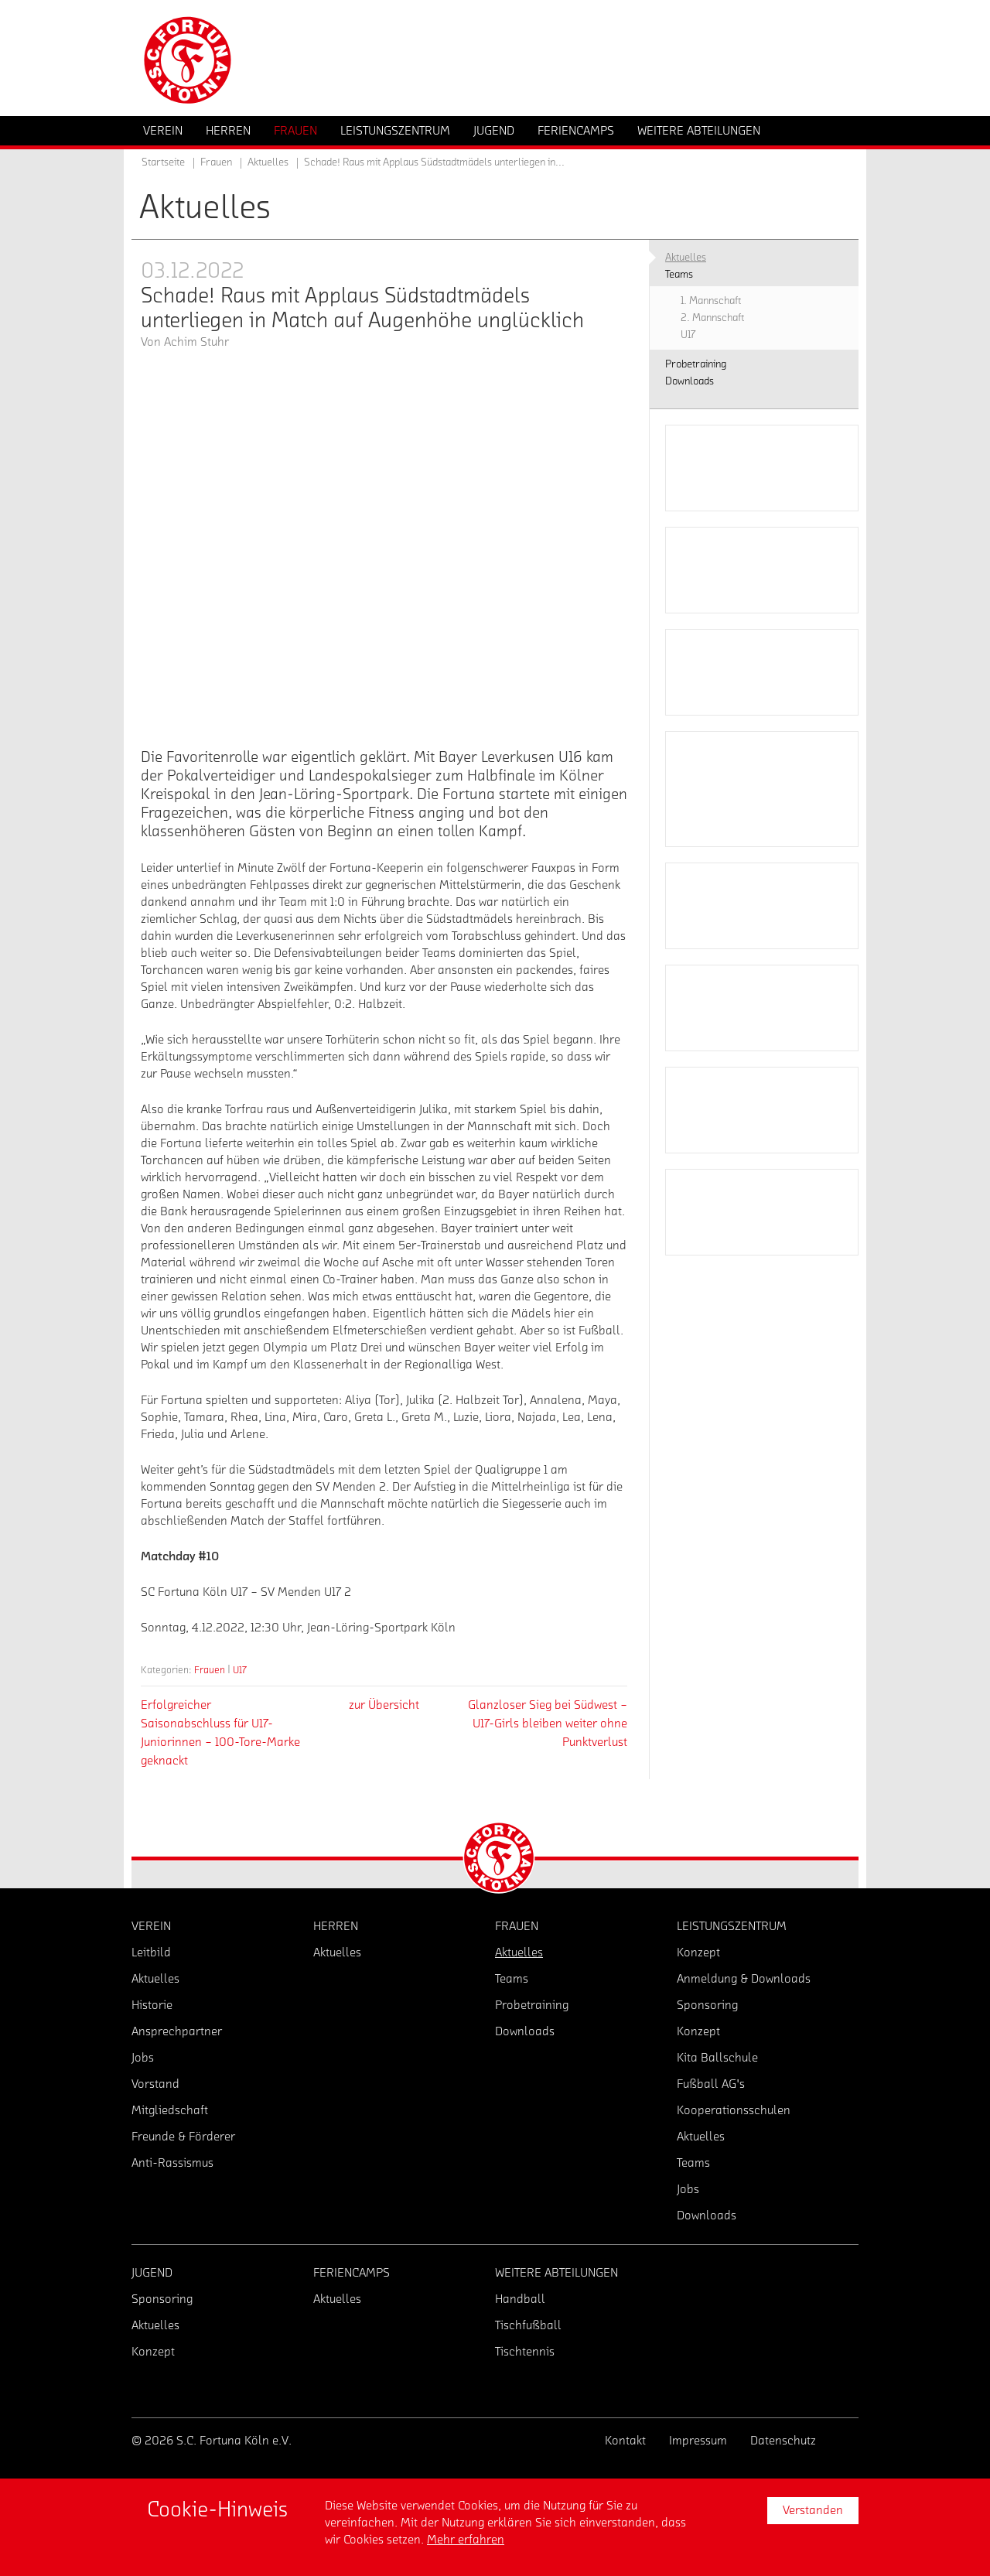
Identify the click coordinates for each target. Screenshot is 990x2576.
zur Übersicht (384, 1705)
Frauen (209, 1670)
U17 (240, 1670)
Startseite (163, 162)
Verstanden (813, 2510)
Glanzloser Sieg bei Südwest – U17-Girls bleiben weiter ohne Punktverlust (547, 1723)
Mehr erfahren (465, 2539)
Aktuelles (268, 162)
